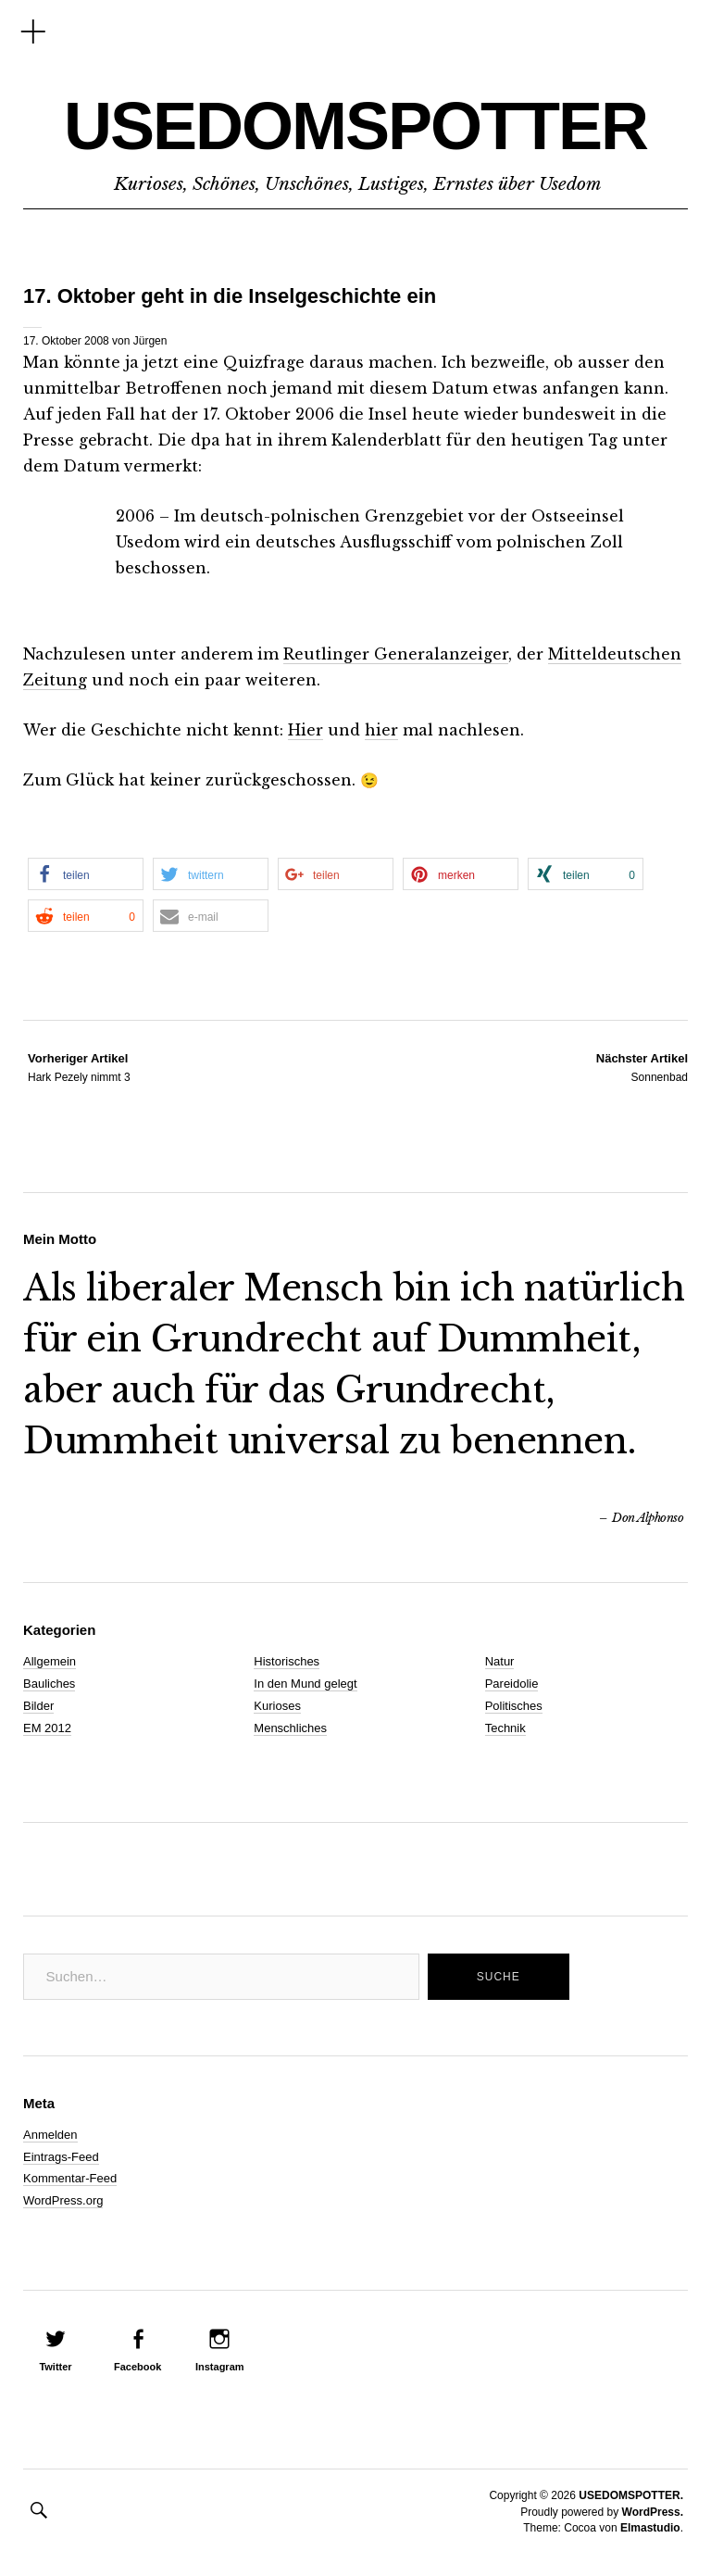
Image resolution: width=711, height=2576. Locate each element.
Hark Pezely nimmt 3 (79, 1067)
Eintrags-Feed (61, 2157)
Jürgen (150, 340)
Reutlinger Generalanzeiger (395, 654)
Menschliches (290, 1728)
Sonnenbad (642, 1067)
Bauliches (49, 1683)
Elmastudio (650, 2527)
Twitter (55, 2366)
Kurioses (277, 1706)
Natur (500, 1661)
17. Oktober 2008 (66, 340)
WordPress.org (63, 2200)
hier (381, 730)
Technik (505, 1728)
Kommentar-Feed (70, 2178)
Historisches (286, 1661)
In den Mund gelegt (305, 1683)
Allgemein (49, 1661)
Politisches (514, 1706)
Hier (305, 730)
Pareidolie (512, 1683)
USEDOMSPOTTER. (631, 2495)
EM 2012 (47, 1728)
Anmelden (50, 2135)
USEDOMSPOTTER (355, 126)
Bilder (38, 1706)
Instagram (219, 2366)
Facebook (137, 2366)
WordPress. (652, 2512)
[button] (85, 874)
